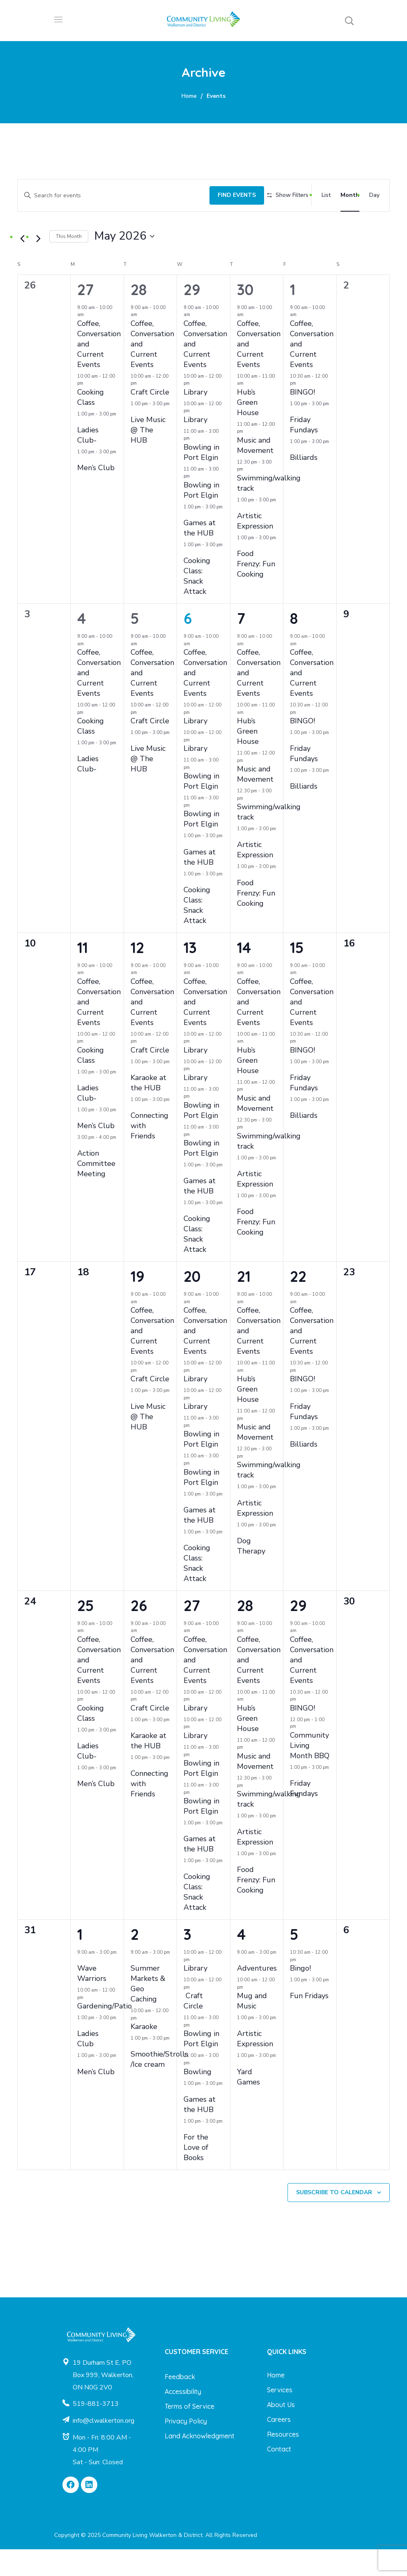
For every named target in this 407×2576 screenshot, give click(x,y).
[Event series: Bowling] (194, 2090)
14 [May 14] (244, 974)
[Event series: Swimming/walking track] (247, 496)
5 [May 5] (135, 645)
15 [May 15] (297, 974)
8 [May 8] (294, 645)
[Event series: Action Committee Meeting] (80, 1171)
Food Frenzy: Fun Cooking (256, 591)
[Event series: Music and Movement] (247, 458)
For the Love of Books (196, 2174)
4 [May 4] (81, 645)
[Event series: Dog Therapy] (240, 1559)
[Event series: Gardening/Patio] (87, 2025)
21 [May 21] (244, 1303)
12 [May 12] (137, 974)
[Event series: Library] (194, 410)
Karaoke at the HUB (148, 1110)
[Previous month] (22, 266)
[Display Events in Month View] (349, 192)
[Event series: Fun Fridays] (293, 2014)
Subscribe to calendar (334, 2219)
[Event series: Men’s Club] (80, 486)
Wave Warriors (91, 2000)
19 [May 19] (138, 1303)
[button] (349, 20)
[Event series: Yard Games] (240, 2090)
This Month (69, 263)
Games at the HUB (200, 555)
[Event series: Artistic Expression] (240, 534)
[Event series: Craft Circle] (141, 410)
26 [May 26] (139, 1632)
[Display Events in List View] (326, 192)
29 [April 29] (192, 316)
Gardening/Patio (104, 2033)
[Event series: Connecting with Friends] (133, 1134)
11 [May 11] (82, 974)
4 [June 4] (241, 1961)
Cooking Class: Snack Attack (197, 603)
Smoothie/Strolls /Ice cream (159, 2086)
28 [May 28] (245, 1632)
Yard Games (248, 2104)
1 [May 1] (292, 316)
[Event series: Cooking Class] (87, 410)
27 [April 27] (85, 316)
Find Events (226, 192)
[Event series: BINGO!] (300, 410)
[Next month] (38, 266)
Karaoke (144, 2054)
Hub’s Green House (248, 429)
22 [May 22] (298, 1303)
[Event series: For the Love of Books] (186, 2155)
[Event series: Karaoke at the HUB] (133, 1096)
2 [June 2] (135, 1961)
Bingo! (300, 1995)
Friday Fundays (304, 451)
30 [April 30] (245, 316)
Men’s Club (96, 495)
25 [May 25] (85, 1632)
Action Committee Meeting (96, 1190)
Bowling (198, 2098)
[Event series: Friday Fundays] (293, 438)
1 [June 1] (80, 1961)
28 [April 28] (139, 316)
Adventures (257, 1995)
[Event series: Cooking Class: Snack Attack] (186, 579)
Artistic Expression (255, 548)
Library (195, 419)
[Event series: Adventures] (240, 1987)
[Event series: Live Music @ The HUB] (133, 438)
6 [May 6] (188, 645)
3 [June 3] (187, 1961)
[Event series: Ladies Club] (80, 2052)
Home (189, 96)
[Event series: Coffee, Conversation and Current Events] (88, 342)
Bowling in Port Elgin (201, 479)
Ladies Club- (88, 462)
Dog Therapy (251, 1573)
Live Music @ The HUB (148, 456)
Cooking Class (90, 424)
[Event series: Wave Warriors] (80, 1987)
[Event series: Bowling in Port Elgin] (194, 465)
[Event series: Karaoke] (141, 2045)
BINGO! (302, 419)
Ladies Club (88, 2066)
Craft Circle (150, 419)
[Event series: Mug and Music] (247, 2014)
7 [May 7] (241, 645)
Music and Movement (255, 472)
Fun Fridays (309, 2023)
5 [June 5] (294, 1961)
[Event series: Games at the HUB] (186, 541)
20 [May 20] (192, 1303)
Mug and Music (252, 2028)
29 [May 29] (298, 1632)
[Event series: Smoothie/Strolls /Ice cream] (133, 2073)
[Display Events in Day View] (374, 192)
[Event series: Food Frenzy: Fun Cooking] (240, 572)
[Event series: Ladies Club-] (80, 448)
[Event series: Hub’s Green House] (248, 410)
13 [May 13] (190, 974)
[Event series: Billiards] (293, 476)
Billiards (303, 484)
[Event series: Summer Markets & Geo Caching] (133, 1987)
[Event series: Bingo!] (300, 1987)
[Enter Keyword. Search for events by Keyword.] (108, 192)
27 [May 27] (192, 1632)
